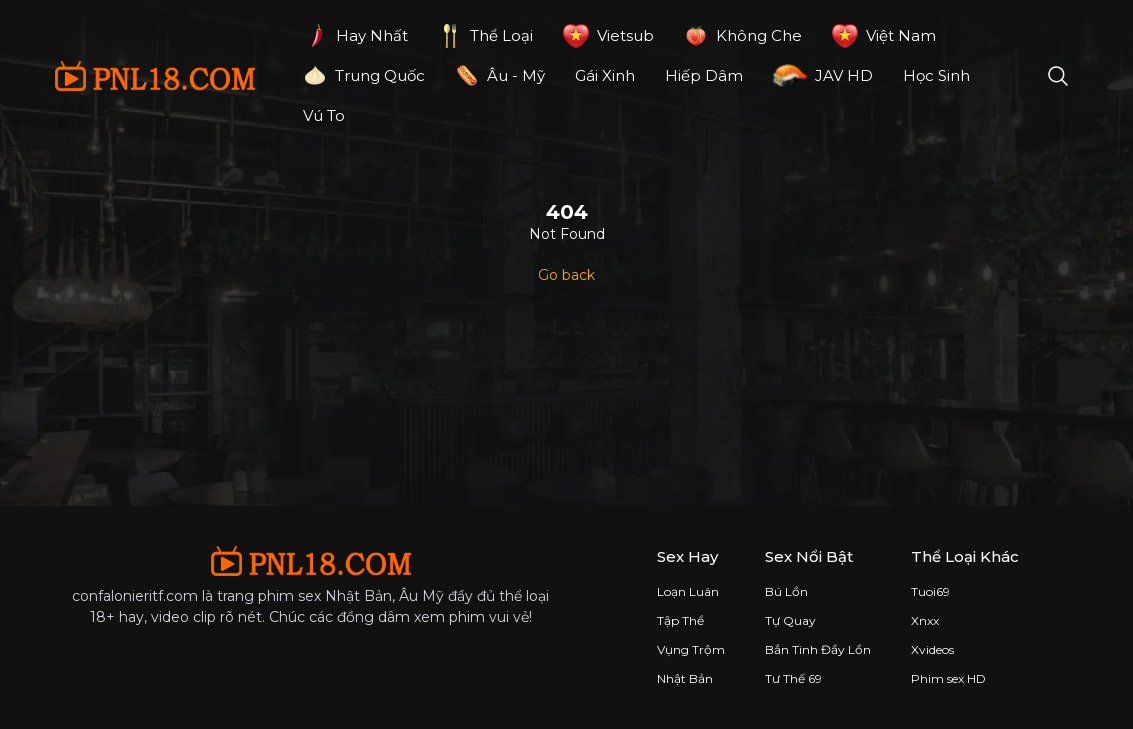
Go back (566, 275)
